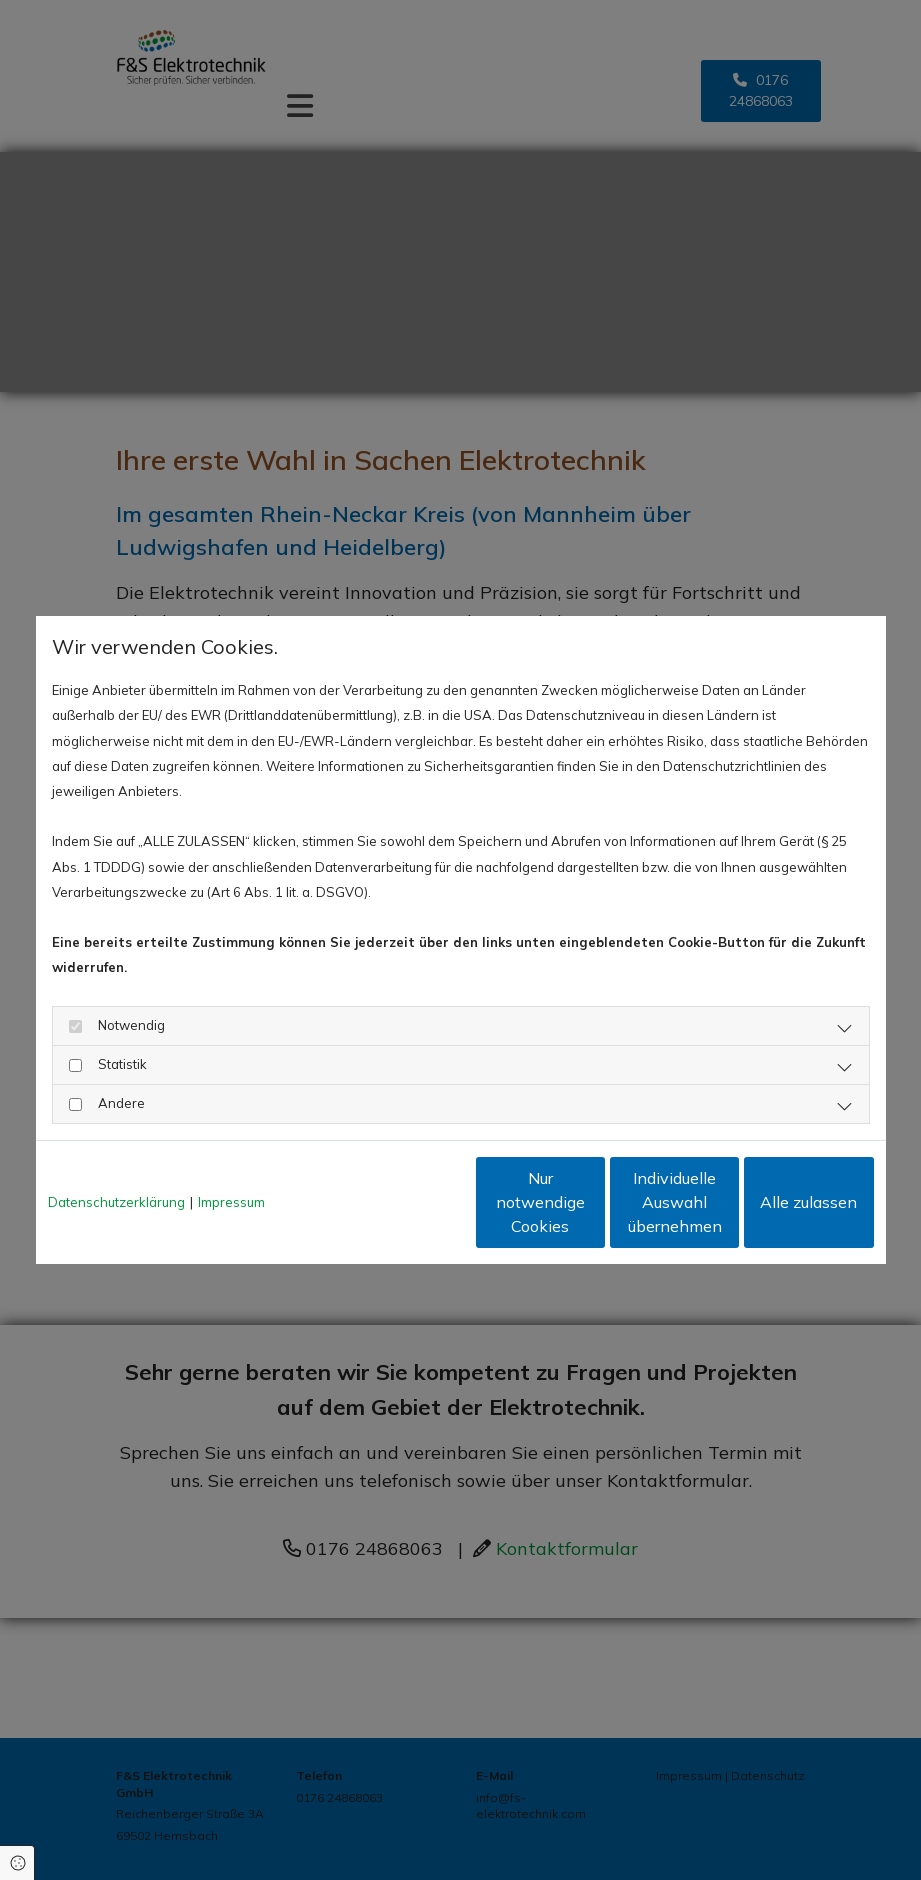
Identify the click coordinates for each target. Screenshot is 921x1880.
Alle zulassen (781, 1202)
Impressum (231, 1202)
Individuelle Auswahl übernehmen (591, 1202)
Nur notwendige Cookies (401, 1202)
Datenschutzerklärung (116, 1202)
